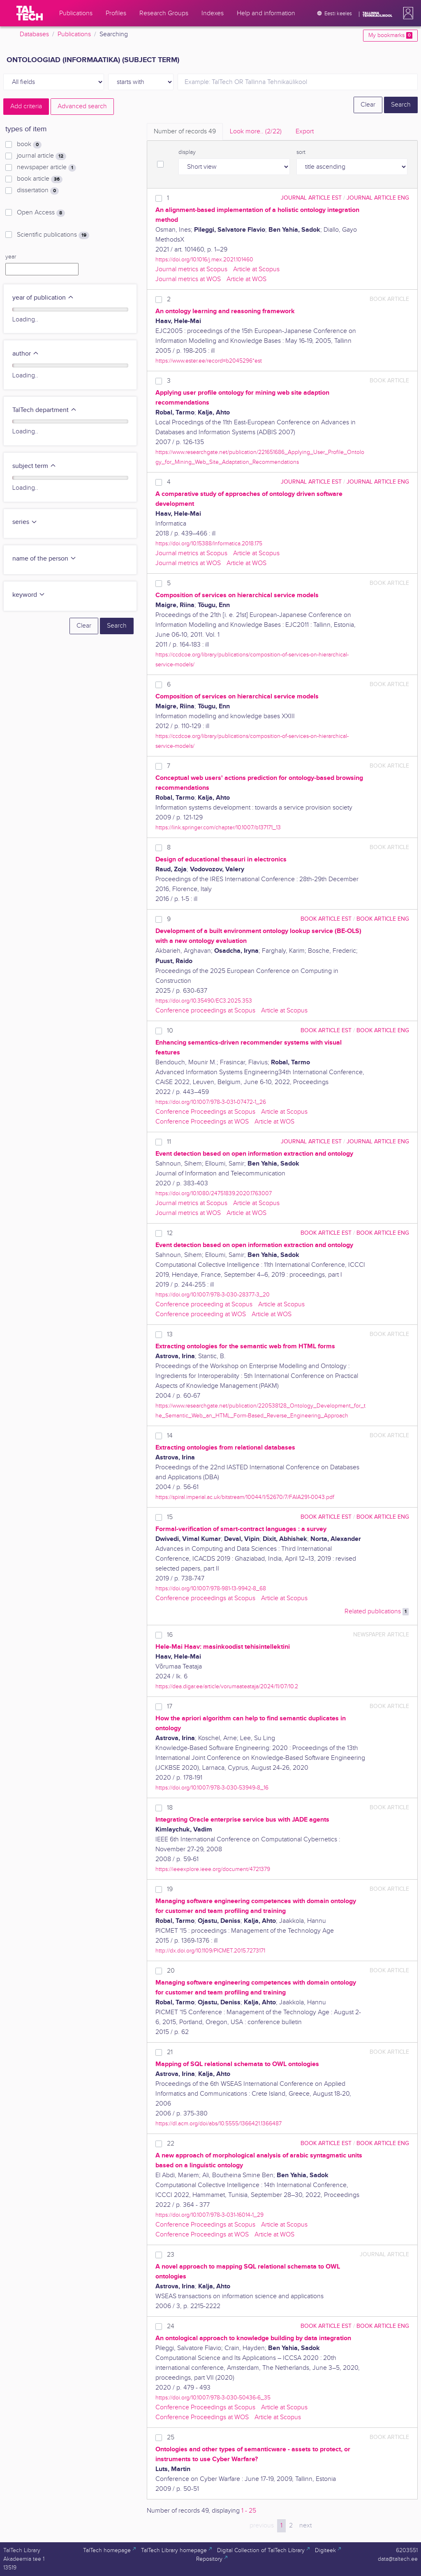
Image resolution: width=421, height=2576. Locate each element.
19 (170, 1889)
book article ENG (382, 918)
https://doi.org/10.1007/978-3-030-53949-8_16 (211, 1787)
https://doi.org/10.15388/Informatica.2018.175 (208, 543)
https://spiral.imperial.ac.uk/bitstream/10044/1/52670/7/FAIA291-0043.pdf (244, 1497)
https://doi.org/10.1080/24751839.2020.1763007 (213, 1193)
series (24, 522)
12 (170, 1233)
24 (170, 2326)
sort (300, 152)
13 (170, 1334)
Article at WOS (246, 279)
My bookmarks (390, 35)
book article (39, 179)
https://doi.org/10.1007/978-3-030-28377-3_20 (212, 1294)
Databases (34, 34)
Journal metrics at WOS (188, 279)
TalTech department (44, 410)
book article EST (326, 918)
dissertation (38, 190)
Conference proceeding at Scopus (203, 1304)
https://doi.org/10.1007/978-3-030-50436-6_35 (213, 2397)
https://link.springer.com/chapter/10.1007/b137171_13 (218, 827)
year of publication (43, 298)
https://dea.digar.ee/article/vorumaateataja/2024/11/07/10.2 (226, 1686)
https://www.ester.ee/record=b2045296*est (208, 360)
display (187, 152)
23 (170, 2255)
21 (170, 2052)
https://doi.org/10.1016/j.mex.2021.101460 (204, 259)
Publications (74, 34)
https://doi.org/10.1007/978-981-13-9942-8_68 (210, 1588)
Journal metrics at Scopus (191, 269)
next (305, 2525)
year (10, 257)
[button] (407, 13)
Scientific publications (53, 235)
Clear (368, 105)
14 (170, 1436)
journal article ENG (378, 197)
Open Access (41, 213)
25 (170, 2437)
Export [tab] (305, 131)
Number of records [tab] (185, 131)
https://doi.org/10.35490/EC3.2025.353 (203, 1000)
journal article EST (311, 197)
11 (169, 1142)
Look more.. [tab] (256, 131)
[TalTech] (29, 13)
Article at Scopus (256, 269)
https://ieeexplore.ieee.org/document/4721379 (212, 1869)
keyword (28, 595)
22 (170, 2144)
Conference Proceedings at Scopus (205, 1112)
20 (171, 1971)
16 (170, 1635)
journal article (41, 156)
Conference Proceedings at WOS (202, 1122)
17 (169, 1706)
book (29, 144)
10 (170, 1031)
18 (170, 1808)
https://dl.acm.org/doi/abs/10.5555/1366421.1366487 (218, 2123)
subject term (34, 466)
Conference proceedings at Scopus (205, 1011)
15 (170, 1517)
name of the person (44, 559)
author (25, 354)
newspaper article (46, 167)
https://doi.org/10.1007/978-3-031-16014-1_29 (209, 2214)
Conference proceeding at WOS (200, 1314)
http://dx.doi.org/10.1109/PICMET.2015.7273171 (210, 1950)
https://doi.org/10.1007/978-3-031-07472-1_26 (210, 1101)
